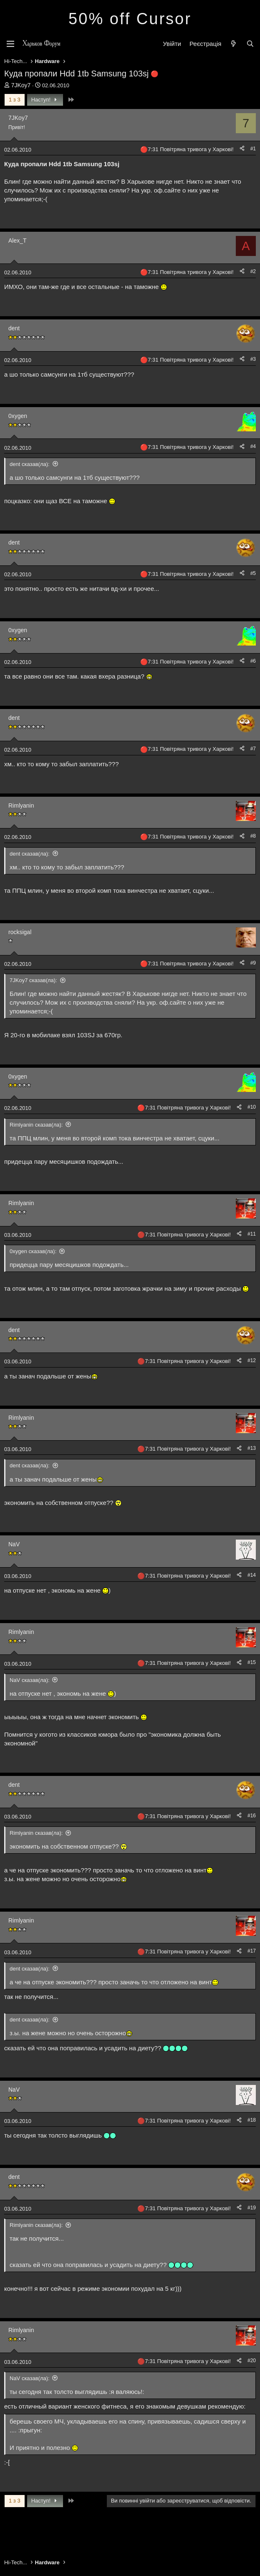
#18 (251, 2120)
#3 (253, 359)
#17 (251, 1951)
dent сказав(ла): (30, 464)
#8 (253, 836)
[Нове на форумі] (233, 43)
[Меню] (10, 43)
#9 (253, 963)
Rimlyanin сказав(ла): (36, 1125)
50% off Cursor (130, 19)
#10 (251, 1107)
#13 (251, 1448)
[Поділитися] (242, 149)
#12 (251, 1360)
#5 (253, 573)
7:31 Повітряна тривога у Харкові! (191, 149)
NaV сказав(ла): (30, 1680)
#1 (253, 149)
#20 (251, 2360)
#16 (251, 1816)
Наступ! (45, 99)
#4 (253, 446)
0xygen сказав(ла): (33, 1251)
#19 (251, 2208)
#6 (253, 661)
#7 (253, 749)
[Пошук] (250, 43)
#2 (253, 271)
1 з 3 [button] (14, 99)
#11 (251, 1234)
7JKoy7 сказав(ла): (33, 980)
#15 (251, 1662)
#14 (251, 1575)
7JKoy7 (21, 85)
